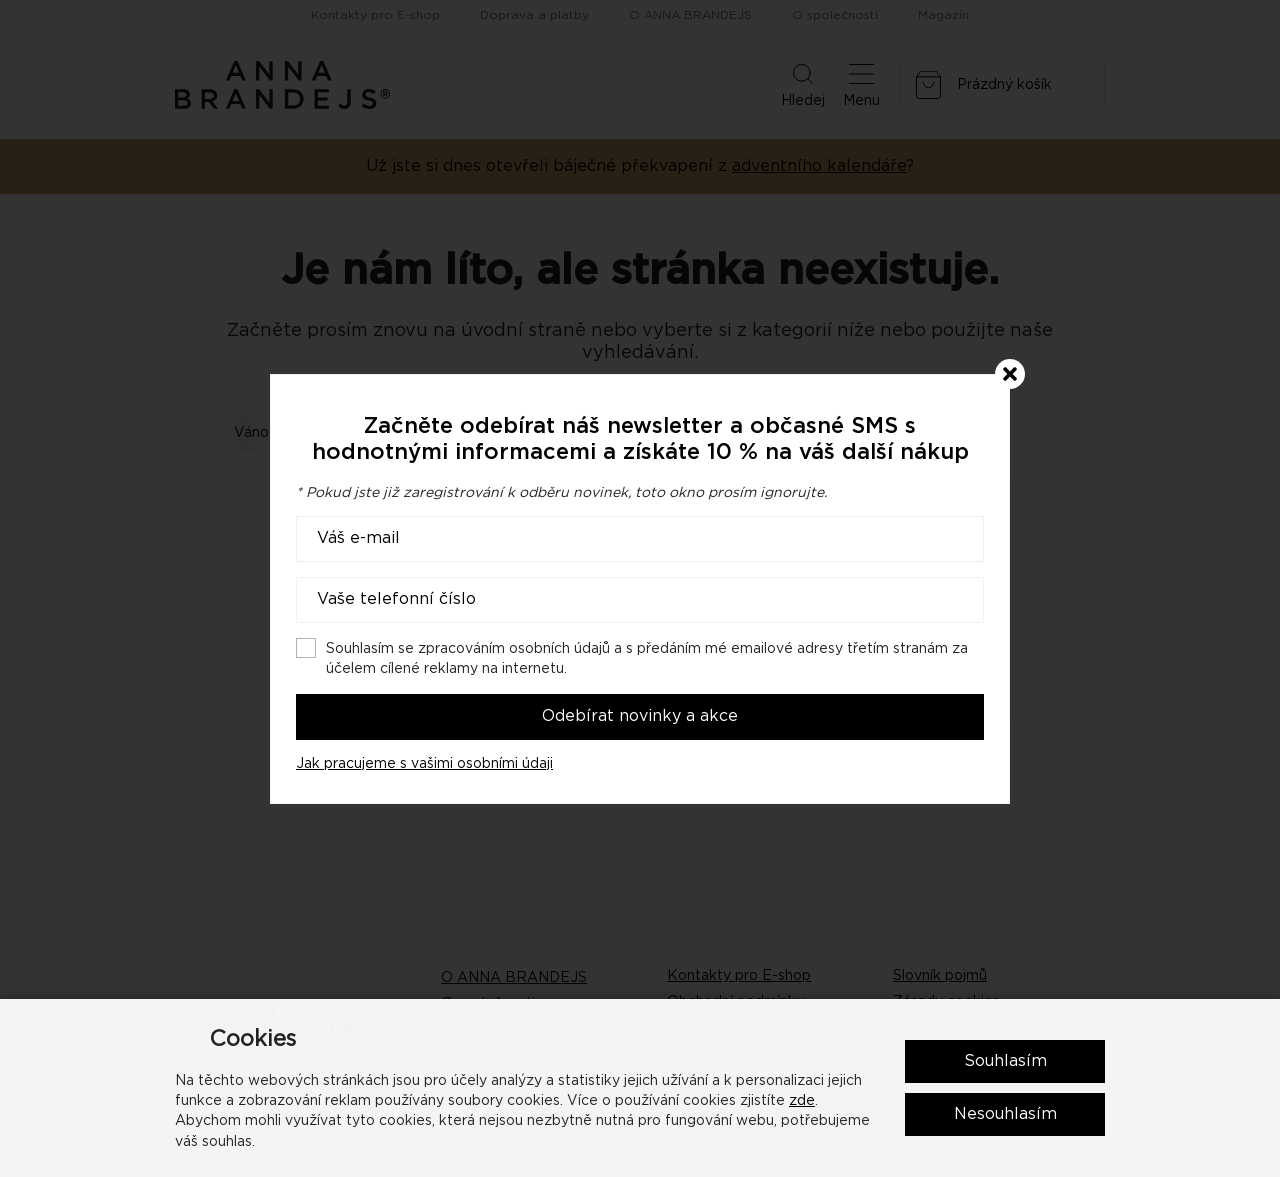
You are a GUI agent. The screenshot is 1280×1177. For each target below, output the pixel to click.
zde (802, 1101)
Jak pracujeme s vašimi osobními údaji (424, 764)
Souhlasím (1005, 1061)
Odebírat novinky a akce (640, 716)
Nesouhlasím (1005, 1114)
